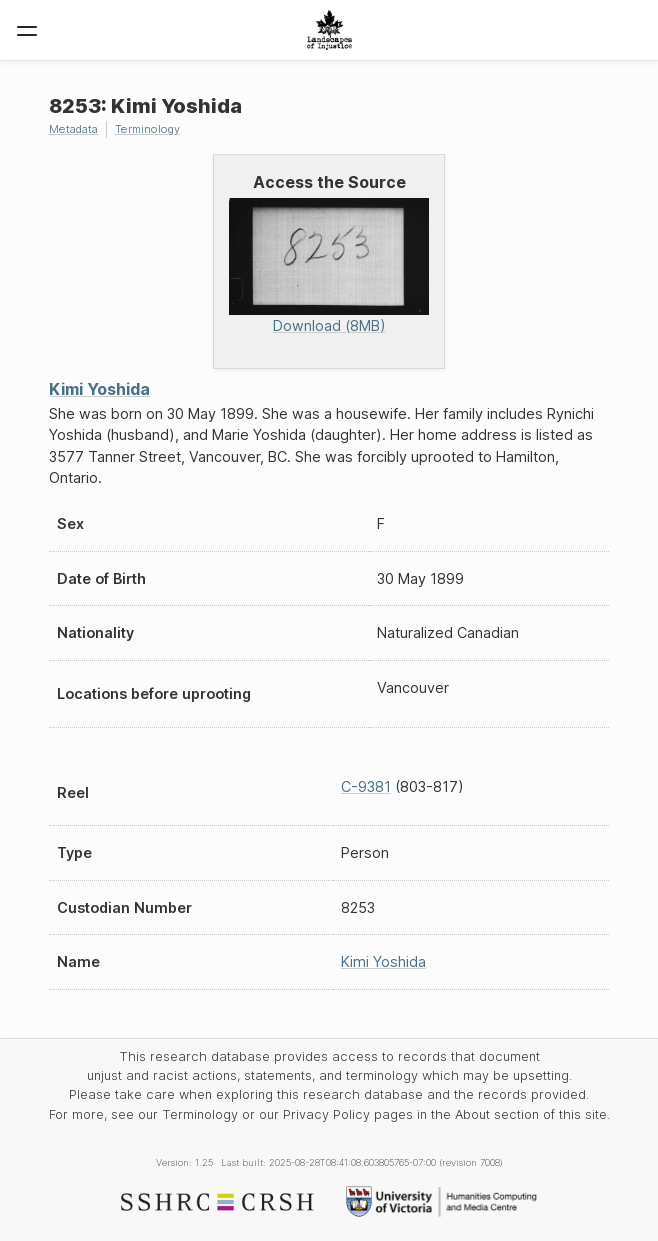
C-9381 (366, 786)
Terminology (147, 129)
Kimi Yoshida (99, 389)
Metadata (73, 129)
